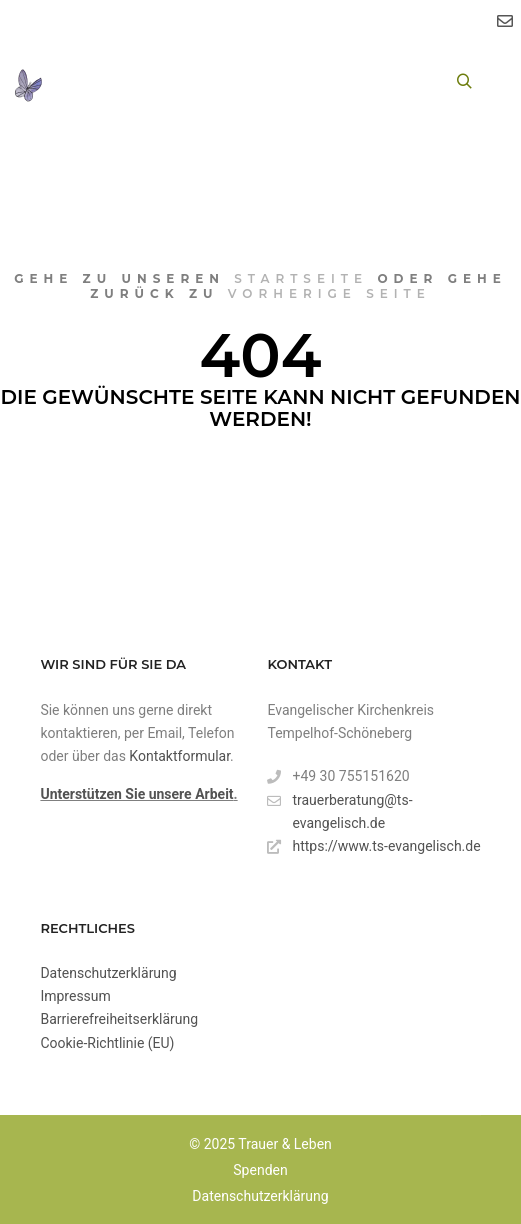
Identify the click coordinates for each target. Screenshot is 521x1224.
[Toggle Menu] (79, 81)
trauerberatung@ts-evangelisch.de (339, 810)
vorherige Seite (329, 293)
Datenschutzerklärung (108, 973)
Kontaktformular (179, 756)
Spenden (260, 1170)
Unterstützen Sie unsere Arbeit (136, 794)
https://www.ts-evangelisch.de (373, 846)
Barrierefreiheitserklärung (119, 1019)
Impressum (75, 996)
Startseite (301, 278)
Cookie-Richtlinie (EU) (107, 1043)
